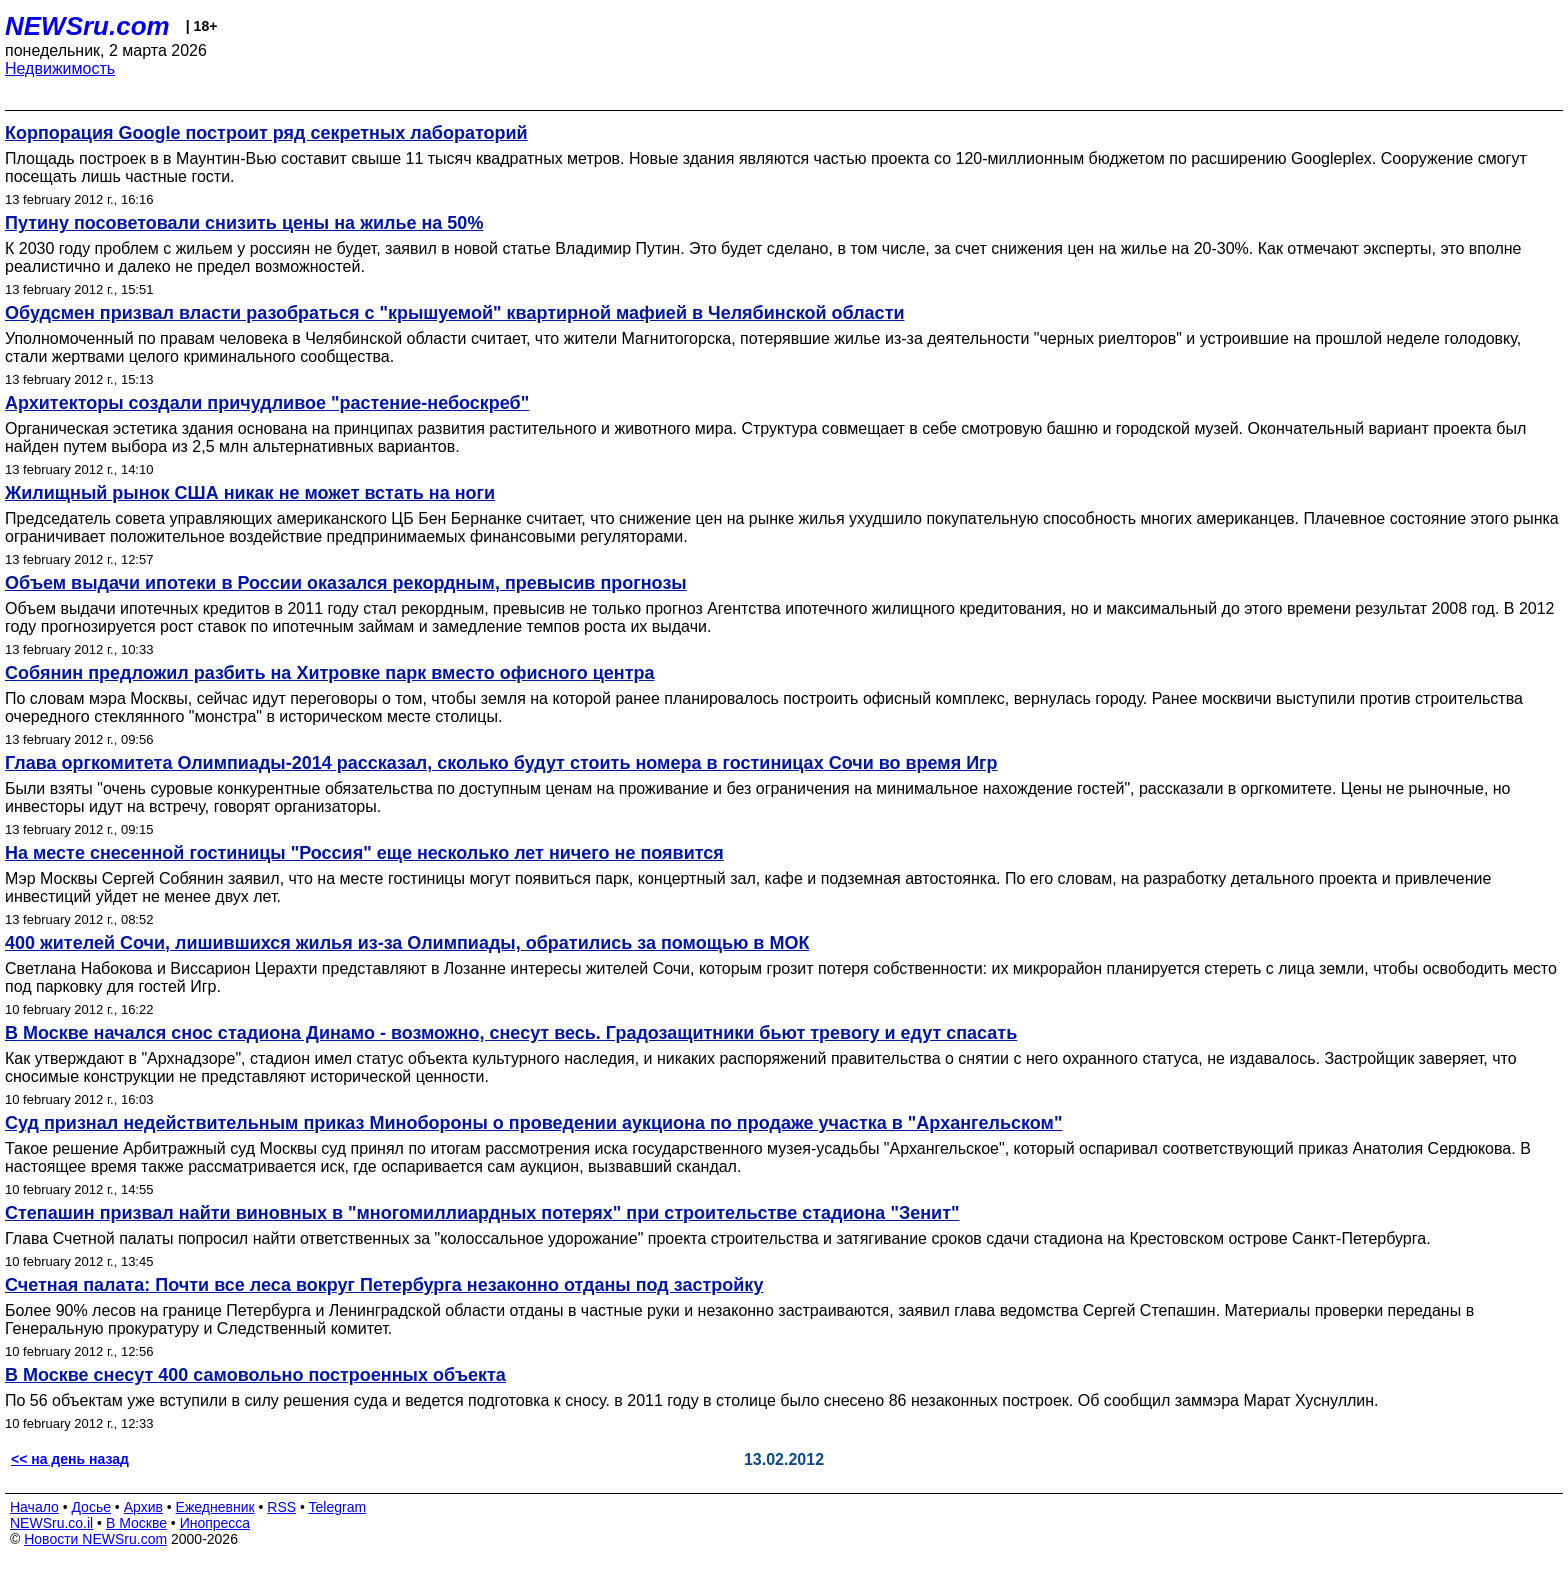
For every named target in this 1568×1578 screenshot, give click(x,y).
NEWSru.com (87, 26)
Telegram (338, 1507)
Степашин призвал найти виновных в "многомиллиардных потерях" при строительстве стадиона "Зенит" (482, 1213)
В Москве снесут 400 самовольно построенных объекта (255, 1375)
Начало (34, 1507)
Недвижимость (60, 68)
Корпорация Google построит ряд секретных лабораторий (266, 133)
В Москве (136, 1523)
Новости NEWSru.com (95, 1539)
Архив (143, 1507)
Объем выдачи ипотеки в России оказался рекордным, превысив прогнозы (346, 583)
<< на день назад (70, 1459)
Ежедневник (215, 1507)
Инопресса (215, 1523)
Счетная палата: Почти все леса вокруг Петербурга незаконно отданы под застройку (384, 1285)
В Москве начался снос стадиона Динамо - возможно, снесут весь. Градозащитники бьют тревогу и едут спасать (511, 1033)
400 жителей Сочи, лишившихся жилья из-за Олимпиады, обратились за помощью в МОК (407, 943)
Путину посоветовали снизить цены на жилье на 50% (244, 223)
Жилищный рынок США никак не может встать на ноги (250, 493)
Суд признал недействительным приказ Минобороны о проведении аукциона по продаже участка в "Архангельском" (533, 1123)
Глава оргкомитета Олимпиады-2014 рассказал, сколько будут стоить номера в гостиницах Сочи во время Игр (501, 763)
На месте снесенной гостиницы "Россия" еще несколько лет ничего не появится (364, 853)
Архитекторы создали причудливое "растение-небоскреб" (267, 403)
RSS (281, 1507)
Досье (91, 1507)
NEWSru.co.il (51, 1523)
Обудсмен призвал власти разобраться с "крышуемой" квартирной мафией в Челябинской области (455, 313)
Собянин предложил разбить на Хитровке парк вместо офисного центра (329, 673)
